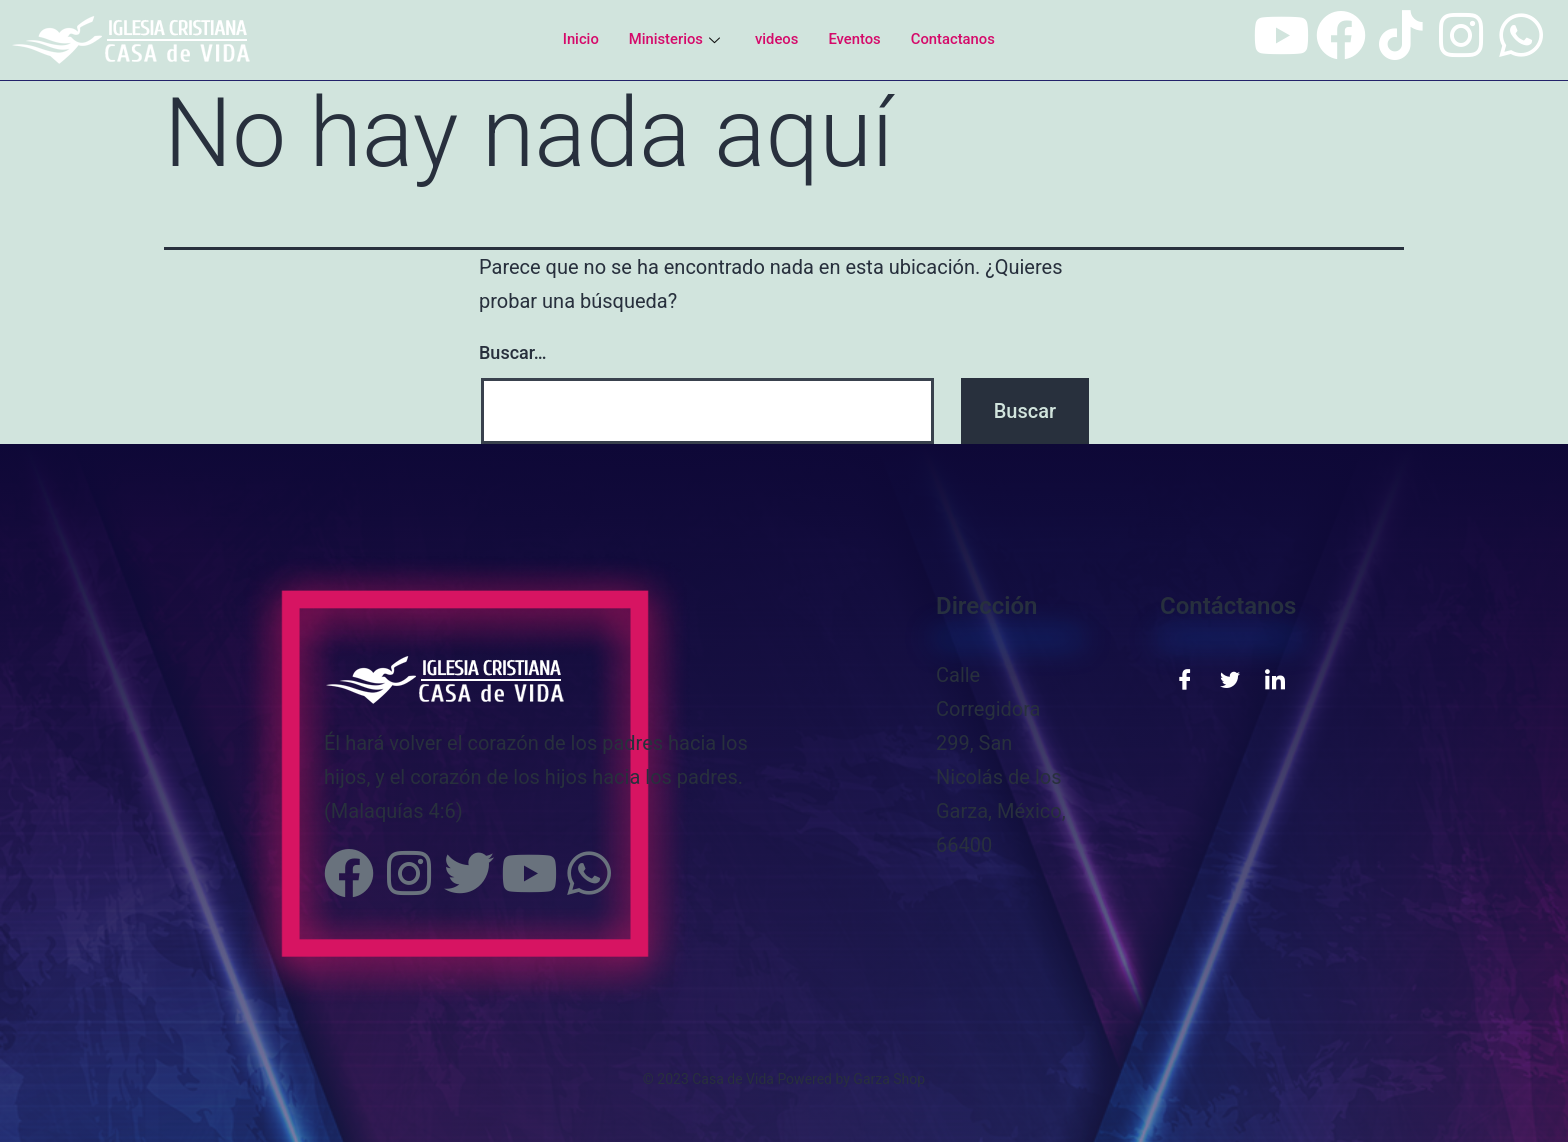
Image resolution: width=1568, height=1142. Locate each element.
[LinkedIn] (1275, 678)
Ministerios (675, 39)
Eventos (855, 39)
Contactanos (954, 39)
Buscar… (513, 352)
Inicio (579, 39)
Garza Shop (889, 1079)
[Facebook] (1185, 678)
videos (777, 39)
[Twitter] (1230, 678)
